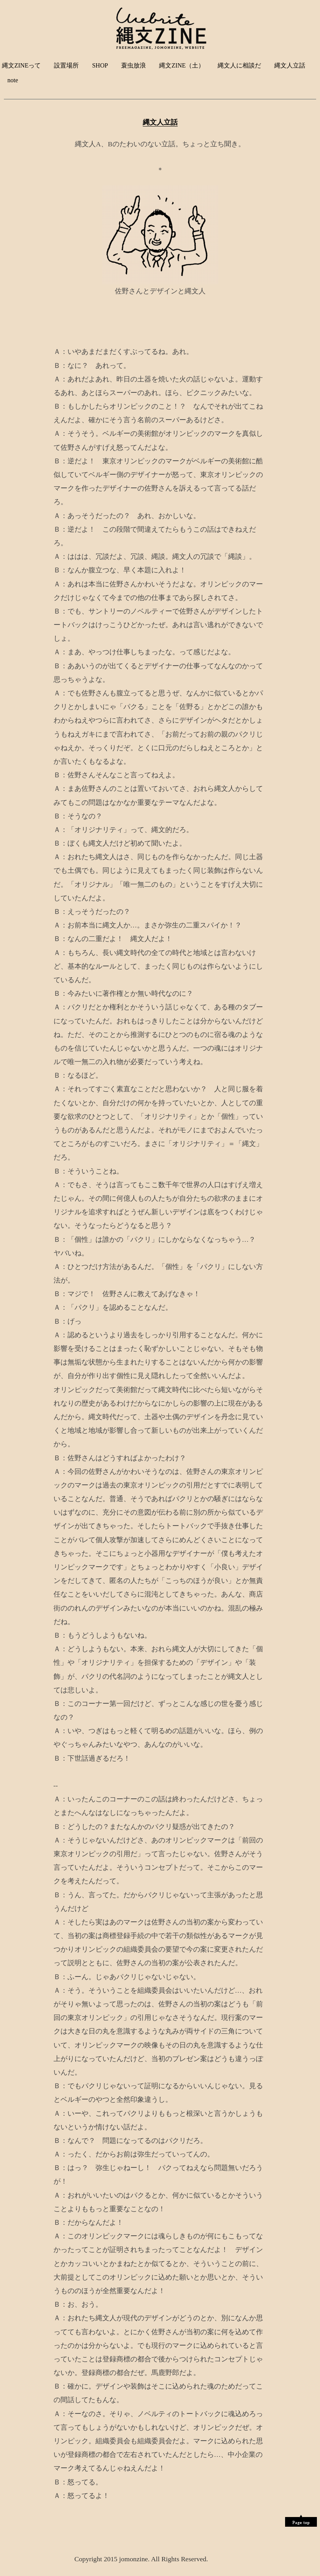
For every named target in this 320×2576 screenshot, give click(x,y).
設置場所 (66, 65)
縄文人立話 (289, 65)
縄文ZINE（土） (181, 65)
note (12, 80)
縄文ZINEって (21, 65)
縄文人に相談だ (239, 65)
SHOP (100, 65)
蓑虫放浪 (133, 65)
